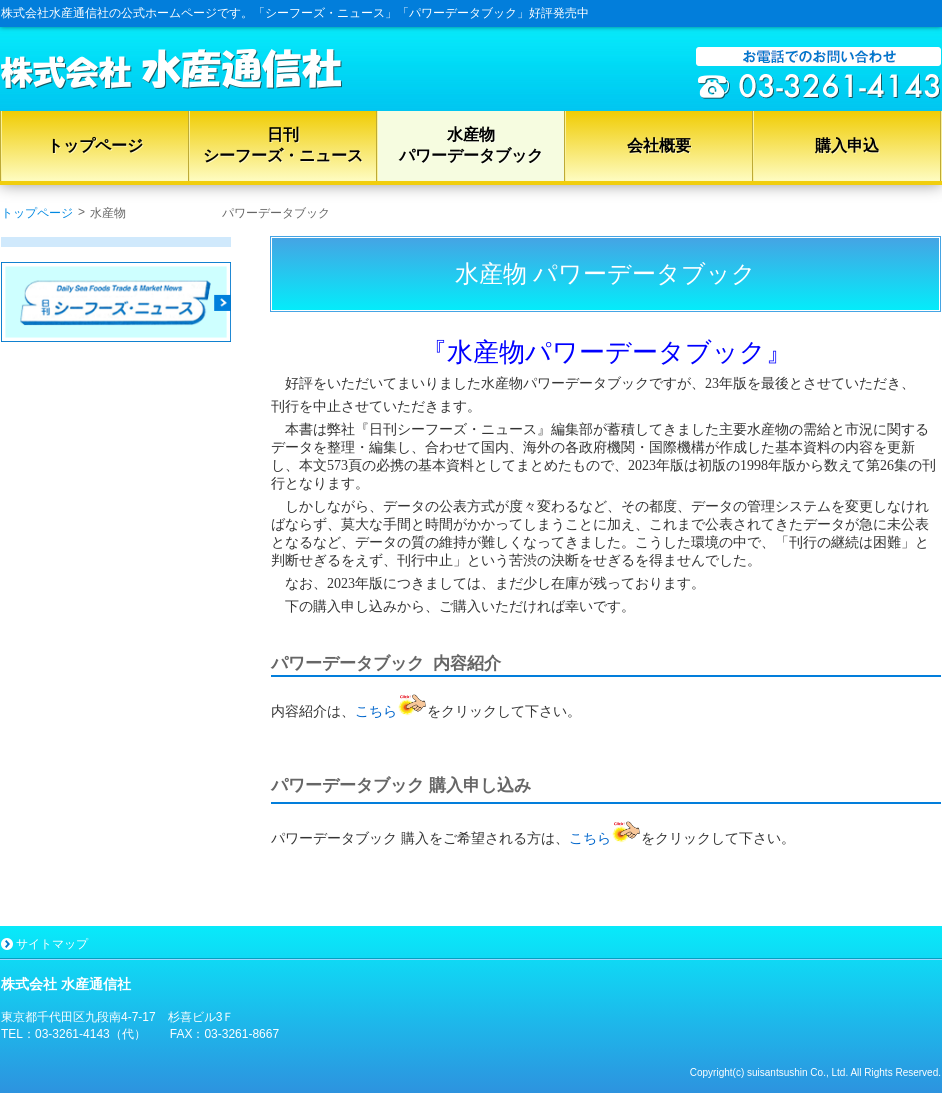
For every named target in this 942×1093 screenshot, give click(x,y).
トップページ (37, 213)
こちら (391, 711)
